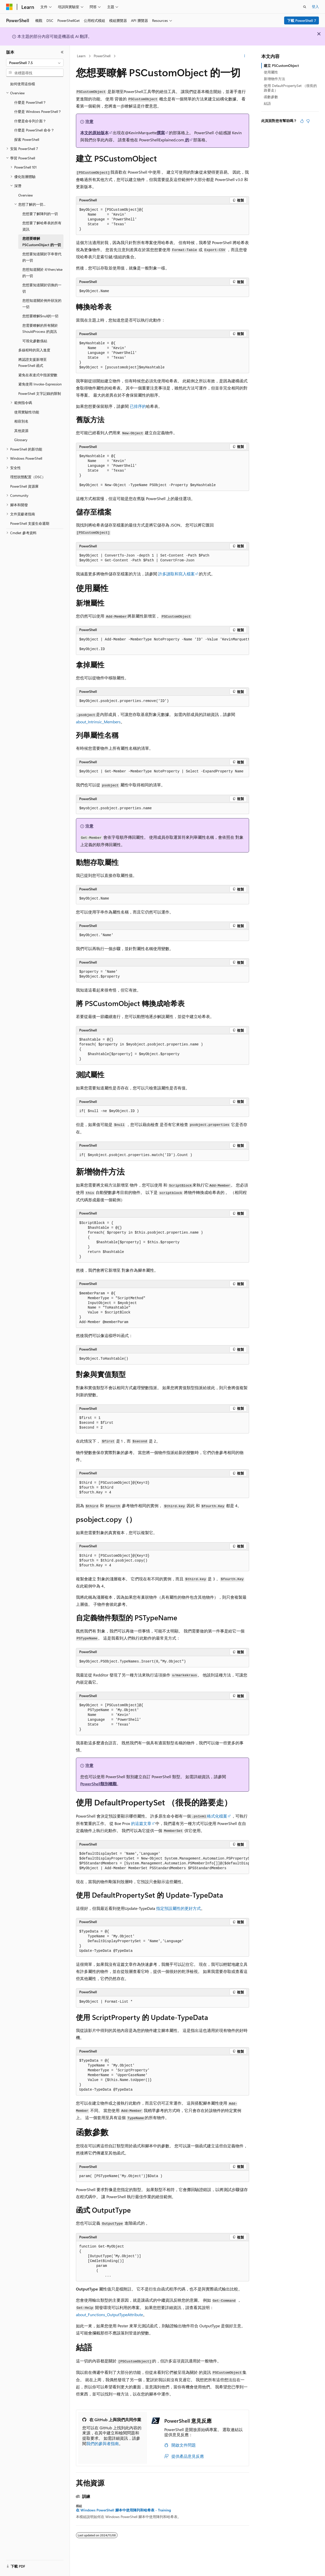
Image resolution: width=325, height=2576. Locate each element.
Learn (81, 55)
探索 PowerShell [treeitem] (26, 139)
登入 (315, 6)
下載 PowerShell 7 (301, 20)
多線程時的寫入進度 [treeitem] (34, 350)
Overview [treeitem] (25, 195)
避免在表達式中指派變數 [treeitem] (37, 374)
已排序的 (138, 406)
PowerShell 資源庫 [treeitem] (24, 486)
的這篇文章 (140, 1823)
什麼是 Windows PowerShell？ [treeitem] (37, 111)
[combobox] (34, 63)
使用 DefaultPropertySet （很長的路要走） (290, 88)
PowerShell (102, 55)
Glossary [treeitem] (20, 439)
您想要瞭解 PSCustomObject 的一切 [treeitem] (41, 241)
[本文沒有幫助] (308, 121)
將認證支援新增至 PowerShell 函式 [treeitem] (32, 362)
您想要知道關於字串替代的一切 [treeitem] (41, 257)
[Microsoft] (9, 7)
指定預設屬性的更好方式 (178, 1908)
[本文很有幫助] (302, 121)
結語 (267, 103)
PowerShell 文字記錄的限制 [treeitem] (39, 393)
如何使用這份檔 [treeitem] (22, 83)
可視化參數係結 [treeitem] (34, 340)
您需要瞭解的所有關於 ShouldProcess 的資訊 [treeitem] (40, 328)
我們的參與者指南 (102, 2443)
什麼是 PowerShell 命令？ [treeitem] (34, 130)
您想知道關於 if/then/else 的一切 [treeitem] (42, 272)
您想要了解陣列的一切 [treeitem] (40, 213)
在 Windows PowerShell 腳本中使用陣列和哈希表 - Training (123, 2510)
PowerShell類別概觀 (98, 1783)
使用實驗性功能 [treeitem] (26, 412)
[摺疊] (62, 52)
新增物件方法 (274, 78)
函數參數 (271, 96)
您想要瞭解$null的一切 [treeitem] (40, 315)
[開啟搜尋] (305, 6)
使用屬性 (271, 72)
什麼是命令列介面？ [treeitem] (30, 120)
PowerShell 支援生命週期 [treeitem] (29, 523)
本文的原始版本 (94, 132)
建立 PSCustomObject (281, 65)
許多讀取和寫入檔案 (176, 573)
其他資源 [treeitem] (21, 430)
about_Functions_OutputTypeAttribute (109, 2314)
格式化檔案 (217, 1816)
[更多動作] (244, 56)
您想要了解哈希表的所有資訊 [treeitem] (41, 226)
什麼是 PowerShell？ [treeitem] (30, 102)
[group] (162, 644)
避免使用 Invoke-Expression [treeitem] (40, 384)
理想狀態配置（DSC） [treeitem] (27, 476)
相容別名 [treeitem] (21, 421)
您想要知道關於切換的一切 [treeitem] (41, 288)
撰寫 (161, 132)
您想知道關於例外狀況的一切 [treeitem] (41, 303)
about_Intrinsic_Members (98, 721)
